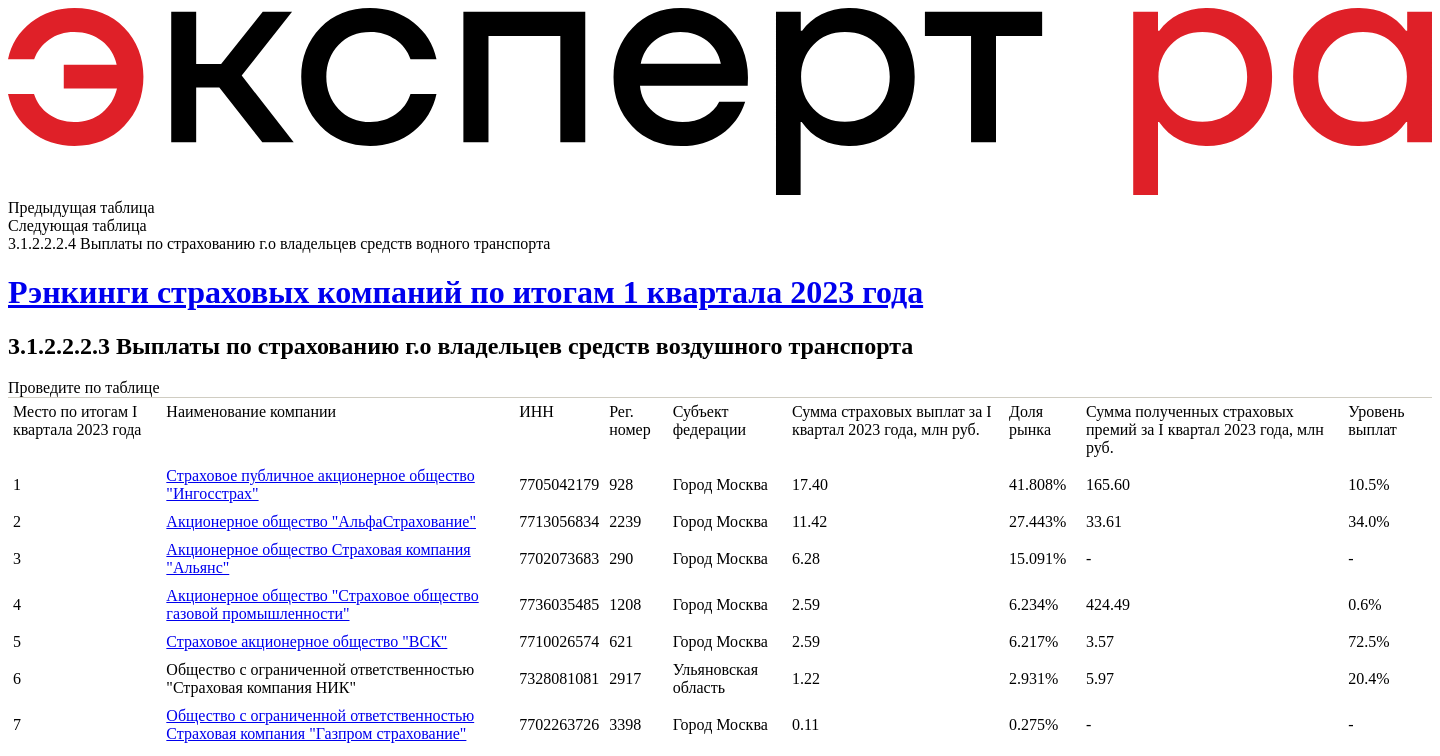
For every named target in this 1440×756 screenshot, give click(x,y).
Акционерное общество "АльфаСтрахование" (321, 521)
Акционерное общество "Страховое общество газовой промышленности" (322, 604)
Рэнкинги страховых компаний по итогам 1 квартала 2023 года (465, 292)
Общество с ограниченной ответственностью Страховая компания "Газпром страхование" (320, 724)
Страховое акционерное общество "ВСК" (306, 641)
